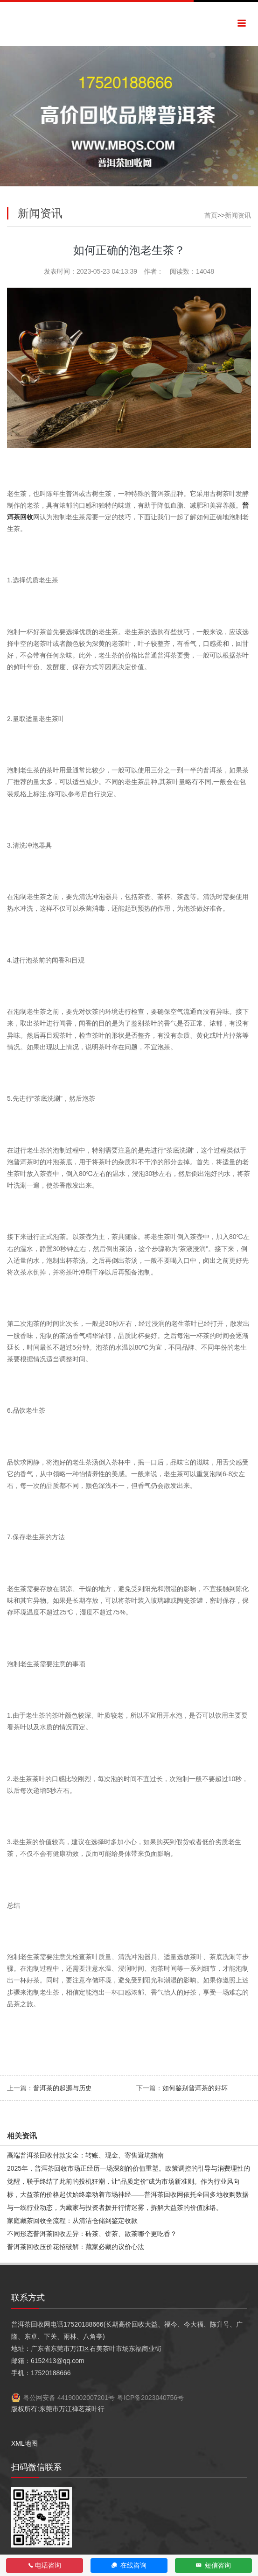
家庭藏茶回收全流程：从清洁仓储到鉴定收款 (72, 2220)
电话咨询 (44, 2565)
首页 (210, 215)
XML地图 (24, 2443)
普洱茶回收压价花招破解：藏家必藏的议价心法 (75, 2246)
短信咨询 (213, 2565)
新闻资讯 (238, 215)
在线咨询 (129, 2565)
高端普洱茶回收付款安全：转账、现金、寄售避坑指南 (85, 2155)
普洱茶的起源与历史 (62, 2088)
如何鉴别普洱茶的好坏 (195, 2088)
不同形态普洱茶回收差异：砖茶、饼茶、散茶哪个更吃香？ (92, 2233)
